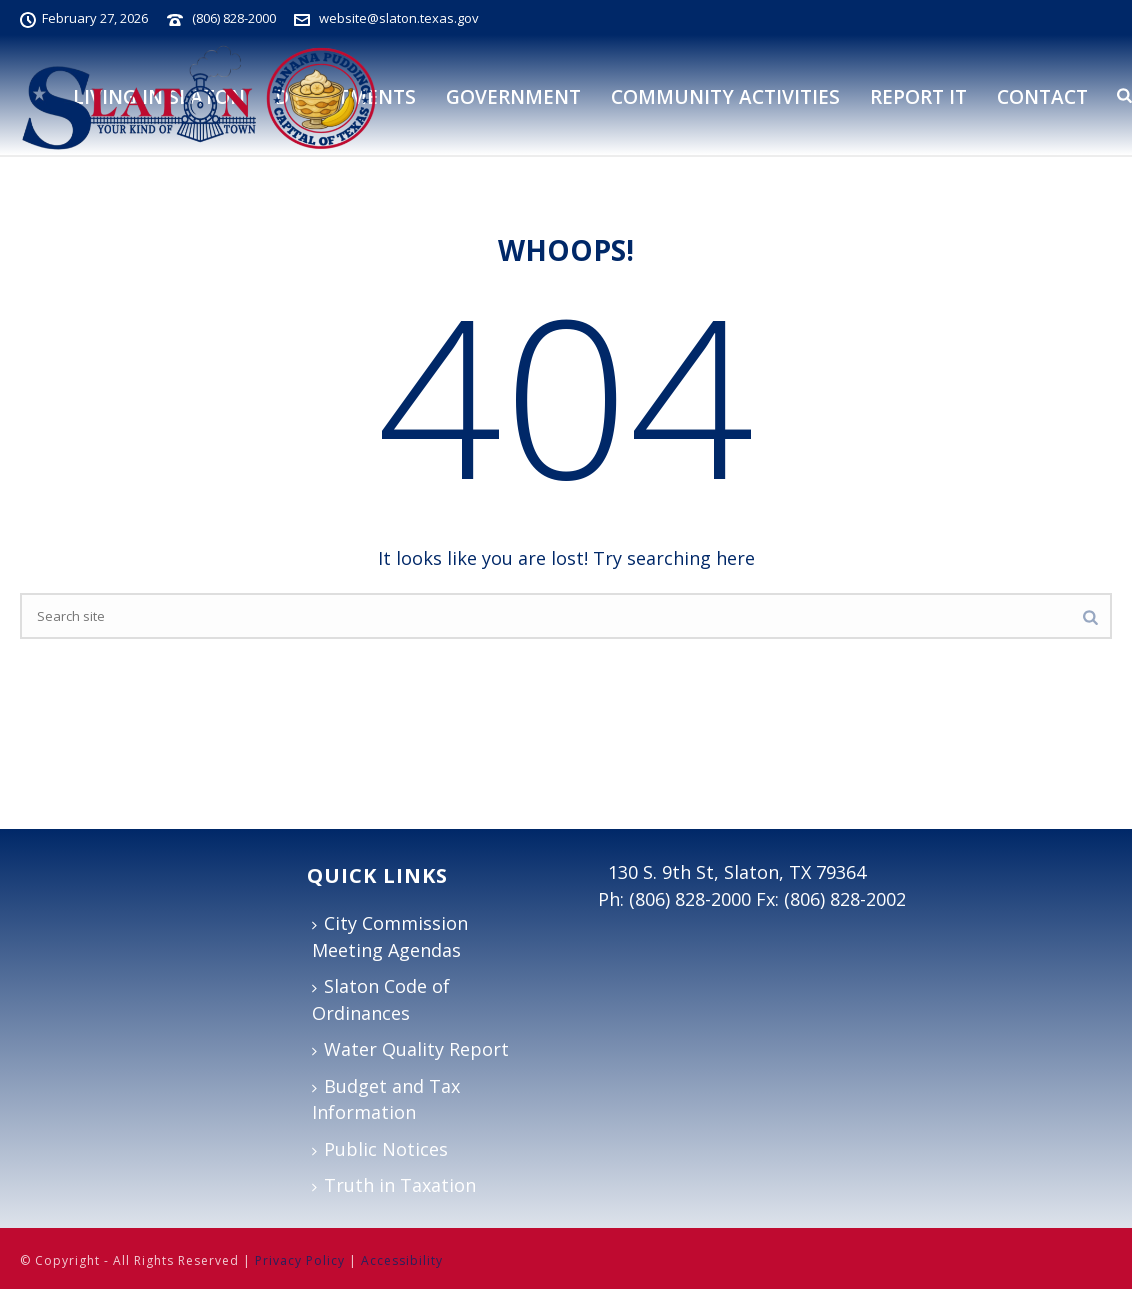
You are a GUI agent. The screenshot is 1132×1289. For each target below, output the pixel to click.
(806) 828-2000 (234, 18)
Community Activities (725, 97)
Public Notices (380, 1149)
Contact (1042, 97)
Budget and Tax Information (386, 1099)
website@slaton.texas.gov (399, 18)
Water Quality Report (410, 1049)
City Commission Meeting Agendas (390, 936)
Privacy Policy (300, 1260)
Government (513, 97)
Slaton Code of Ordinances (381, 999)
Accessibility (402, 1260)
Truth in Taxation (394, 1185)
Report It (918, 97)
